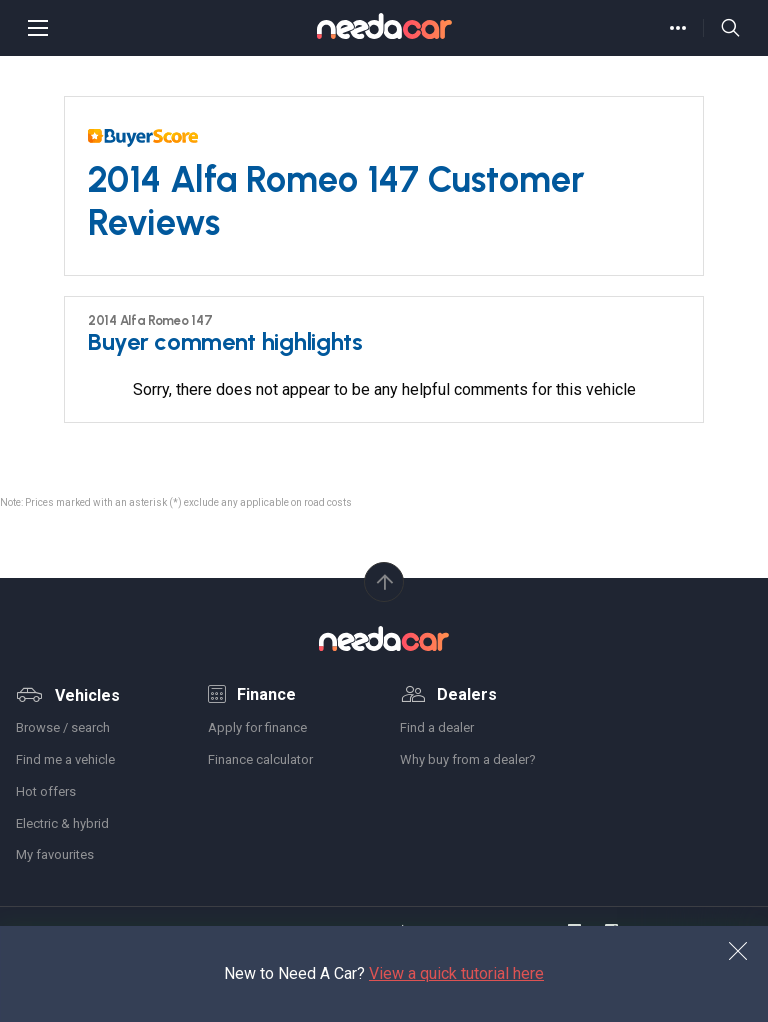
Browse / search (63, 727)
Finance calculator (260, 759)
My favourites (55, 854)
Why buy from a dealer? (468, 759)
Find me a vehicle (65, 759)
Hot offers (46, 791)
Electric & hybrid (62, 823)
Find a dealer (437, 727)
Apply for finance (257, 727)
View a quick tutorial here (456, 973)
